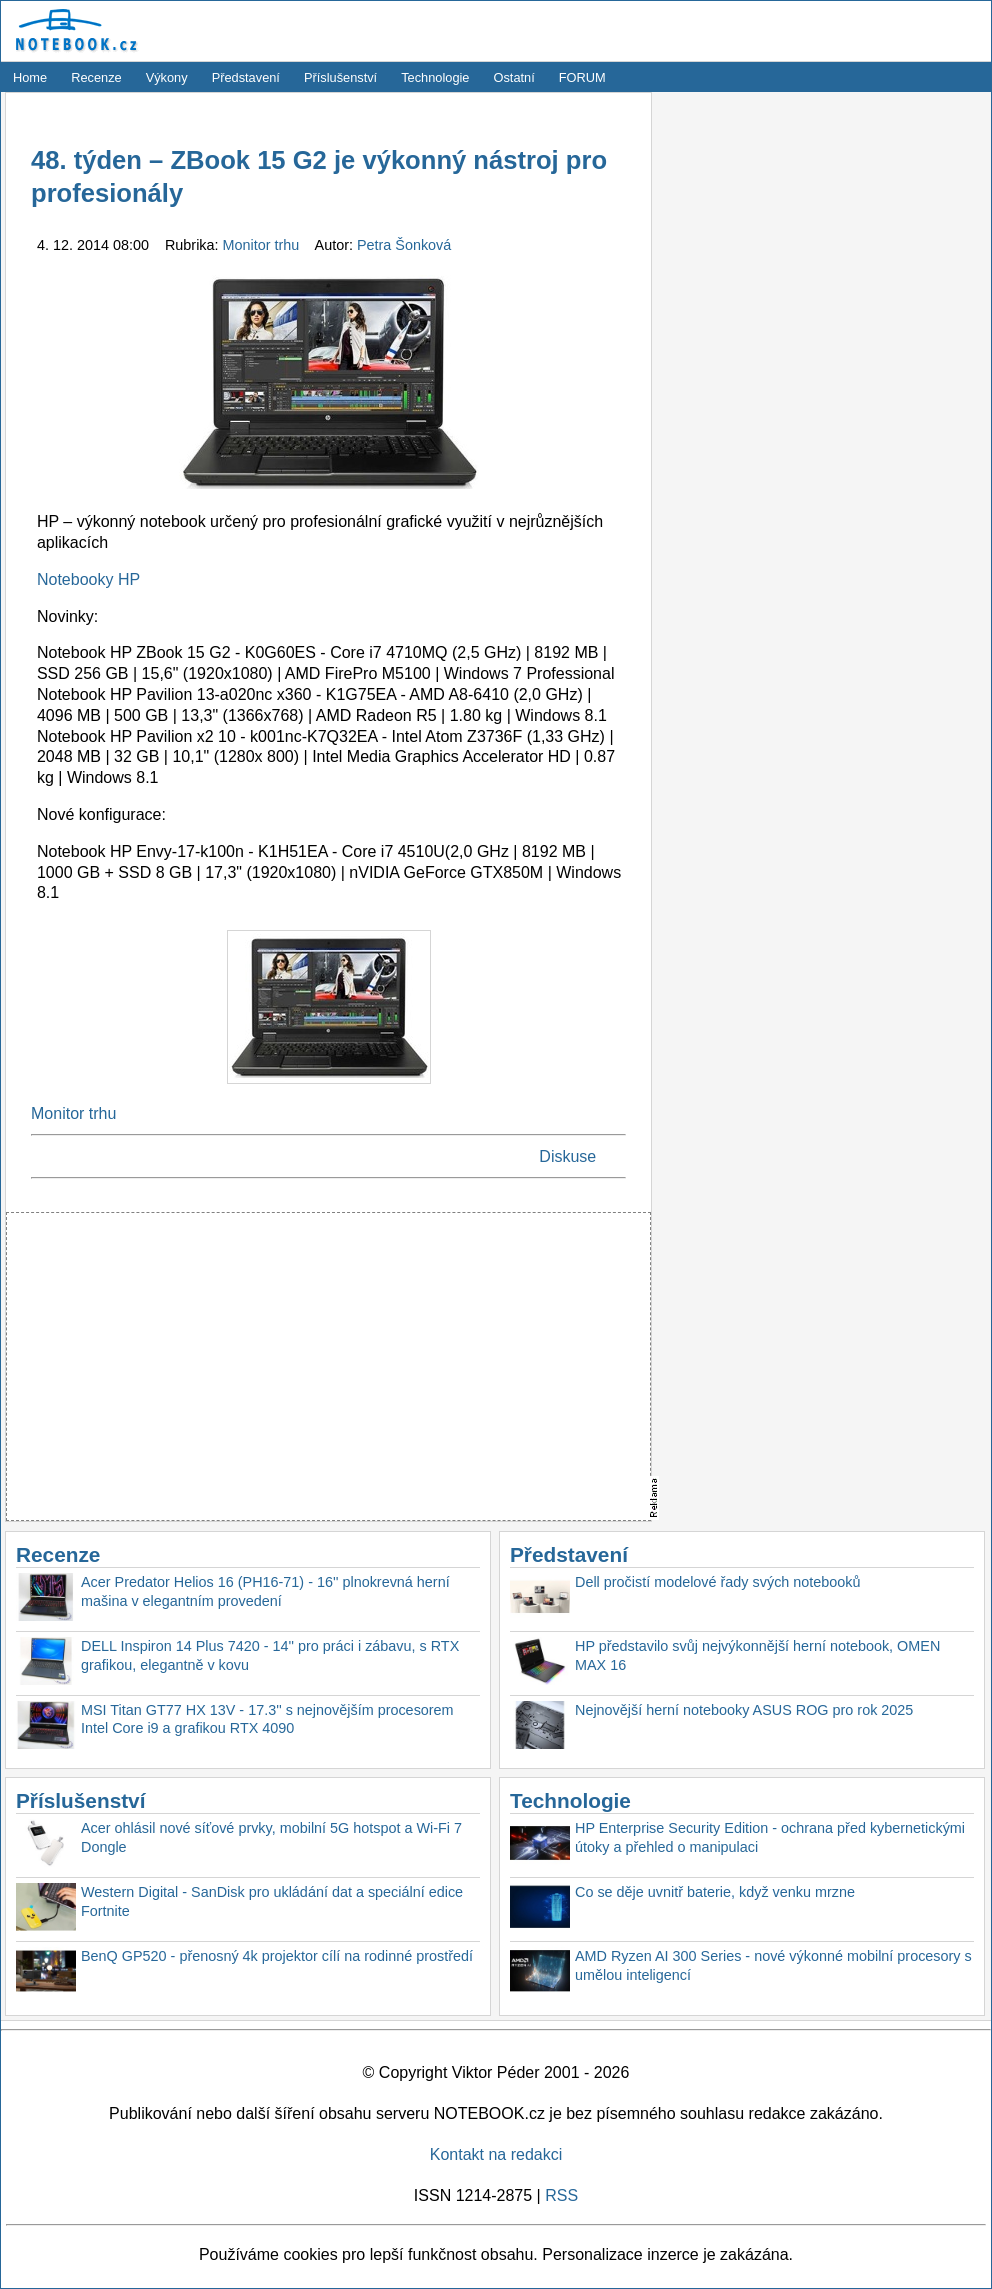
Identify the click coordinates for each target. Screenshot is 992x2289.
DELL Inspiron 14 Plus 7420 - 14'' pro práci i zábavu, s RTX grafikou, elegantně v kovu (270, 1655)
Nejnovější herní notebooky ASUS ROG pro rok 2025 (744, 1710)
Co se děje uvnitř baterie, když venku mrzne (715, 1892)
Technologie (435, 77)
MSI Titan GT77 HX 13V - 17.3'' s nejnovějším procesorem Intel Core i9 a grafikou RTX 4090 (267, 1719)
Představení (246, 77)
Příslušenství (340, 77)
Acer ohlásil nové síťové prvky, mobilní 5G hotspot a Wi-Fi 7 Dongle (271, 1837)
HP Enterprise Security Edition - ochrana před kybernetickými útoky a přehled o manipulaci (770, 1837)
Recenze (96, 77)
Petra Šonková (404, 245)
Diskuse (567, 1156)
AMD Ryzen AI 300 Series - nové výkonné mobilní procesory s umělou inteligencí (773, 1965)
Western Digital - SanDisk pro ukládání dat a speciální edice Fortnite (272, 1901)
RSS (561, 2195)
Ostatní (514, 77)
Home (30, 77)
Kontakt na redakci (496, 2154)
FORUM (582, 77)
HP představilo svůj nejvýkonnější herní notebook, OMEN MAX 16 (757, 1655)
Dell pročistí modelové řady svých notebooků (718, 1582)
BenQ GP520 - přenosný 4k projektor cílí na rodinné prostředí (277, 1956)
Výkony (167, 77)
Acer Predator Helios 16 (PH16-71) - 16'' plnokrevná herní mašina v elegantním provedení (265, 1591)
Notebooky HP (88, 579)
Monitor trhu (263, 245)
